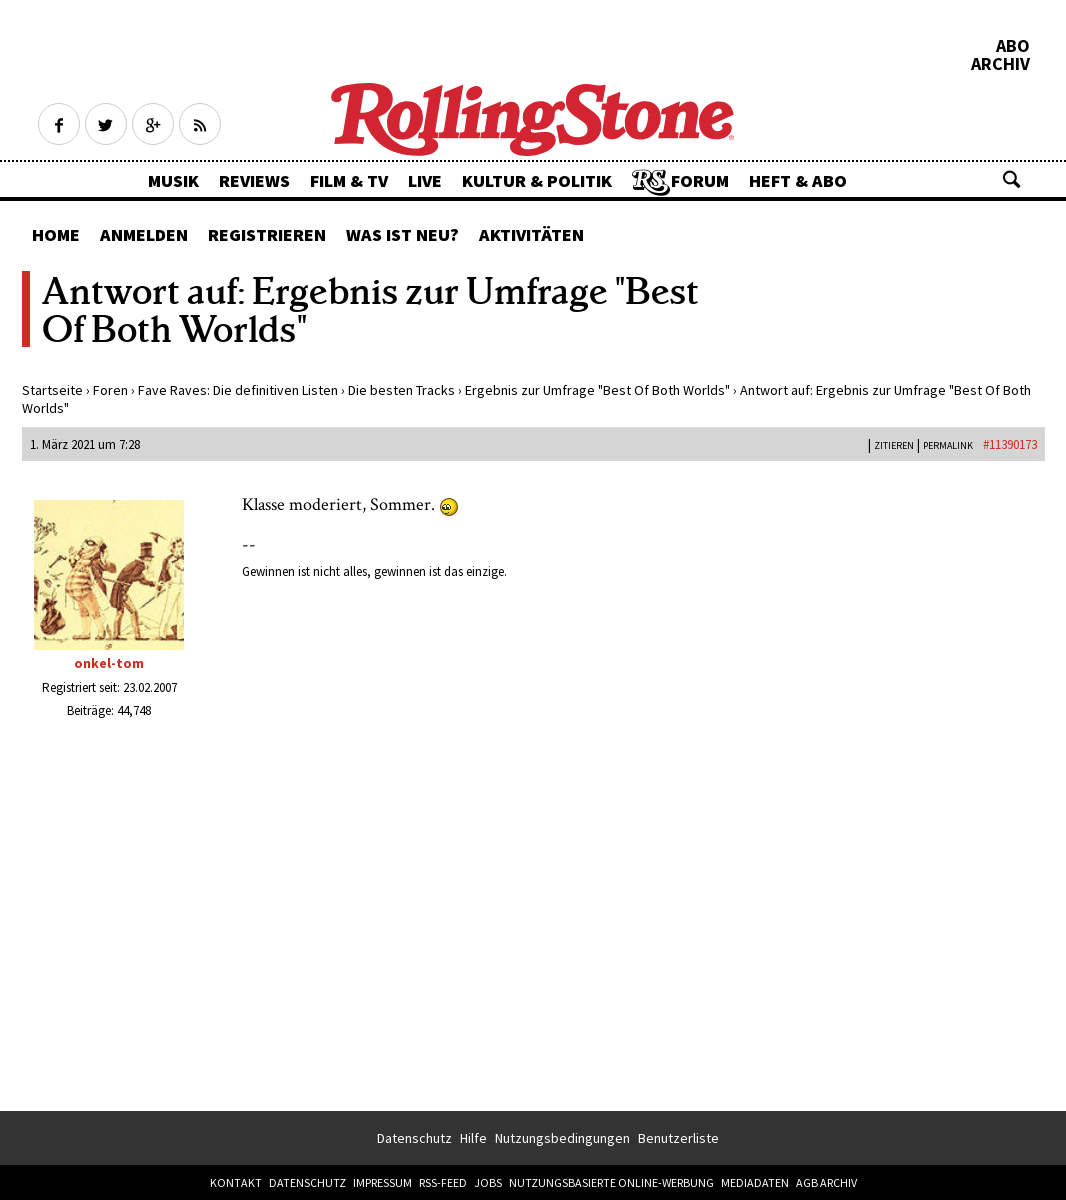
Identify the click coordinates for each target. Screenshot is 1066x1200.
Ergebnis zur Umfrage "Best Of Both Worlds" (597, 390)
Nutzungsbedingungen (562, 1138)
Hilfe (473, 1138)
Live (425, 180)
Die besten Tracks (401, 390)
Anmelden (144, 234)
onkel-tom (109, 663)
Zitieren (894, 445)
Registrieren (267, 234)
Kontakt (236, 1182)
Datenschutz (414, 1138)
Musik (173, 180)
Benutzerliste (678, 1138)
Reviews (254, 180)
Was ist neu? (402, 234)
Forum (700, 180)
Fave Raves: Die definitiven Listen (238, 390)
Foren (110, 390)
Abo (1013, 46)
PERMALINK (948, 445)
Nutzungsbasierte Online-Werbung (611, 1182)
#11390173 (1010, 444)
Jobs (488, 1182)
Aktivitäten (531, 234)
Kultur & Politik (537, 180)
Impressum (382, 1182)
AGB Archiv (826, 1182)
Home (56, 234)
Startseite (52, 390)
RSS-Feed (443, 1182)
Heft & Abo (798, 180)
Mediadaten (755, 1182)
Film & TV (349, 180)
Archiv (1000, 64)
